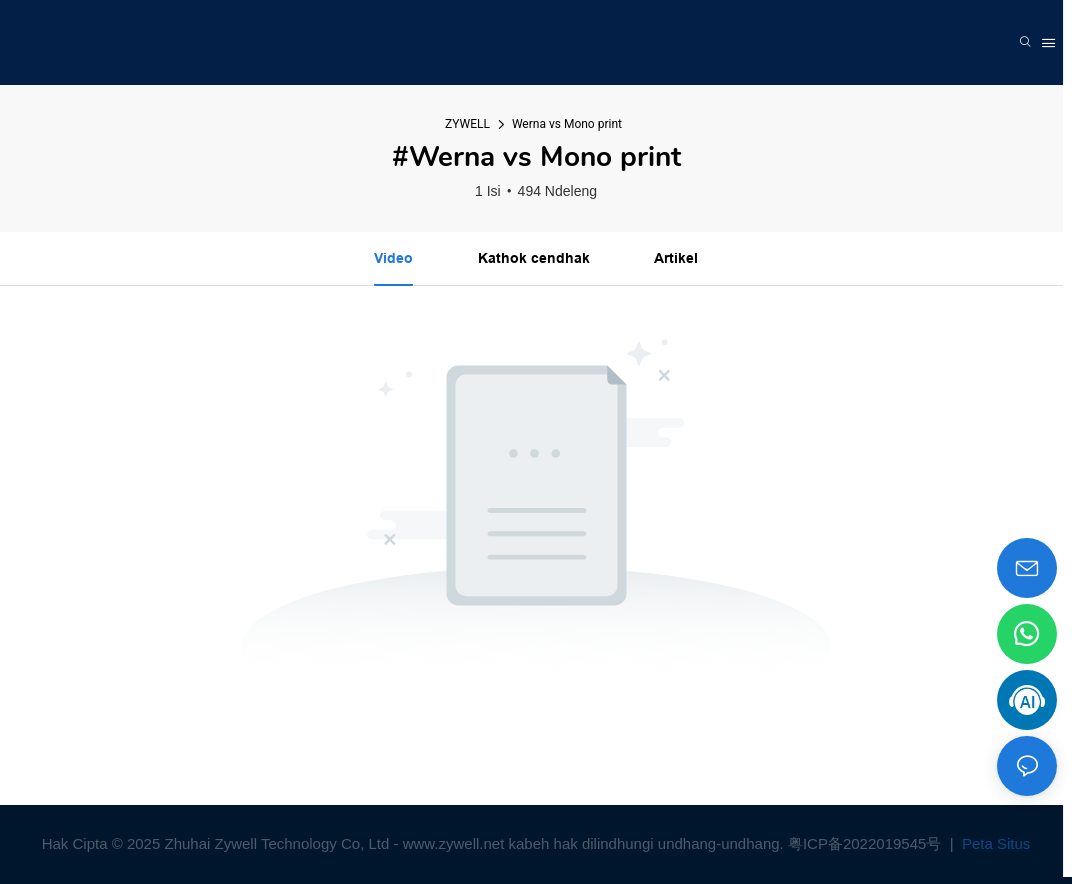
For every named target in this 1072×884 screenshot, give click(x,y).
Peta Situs (994, 843)
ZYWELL (467, 124)
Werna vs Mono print (567, 124)
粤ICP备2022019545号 (867, 843)
